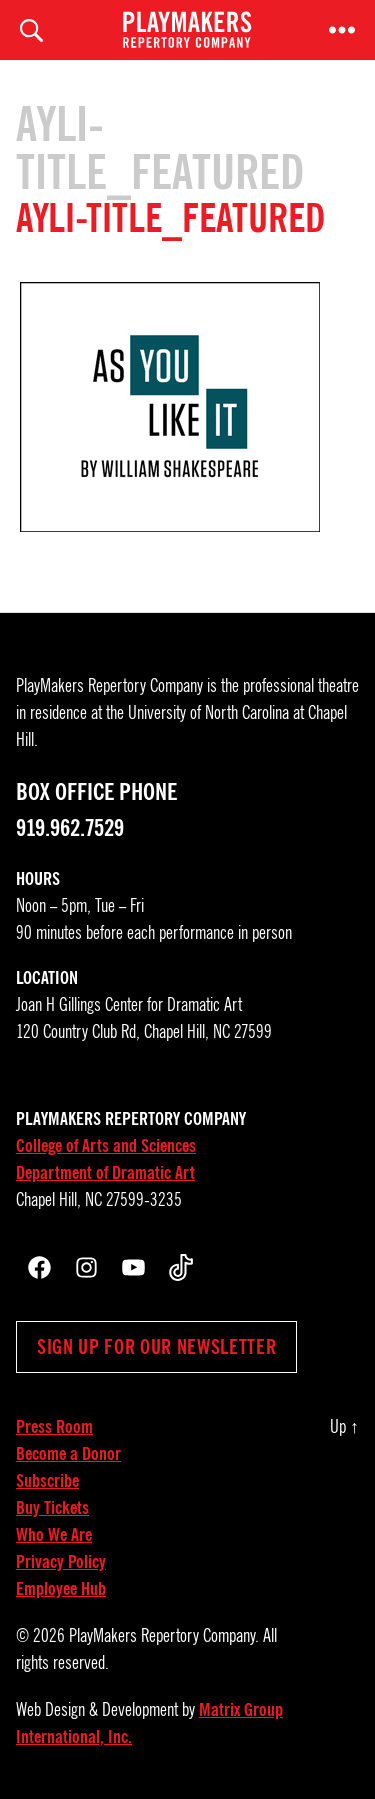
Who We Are (54, 1535)
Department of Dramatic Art (105, 1173)
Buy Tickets (52, 1508)
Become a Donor (68, 1454)
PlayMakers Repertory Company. (164, 1636)
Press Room (54, 1427)
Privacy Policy (61, 1562)
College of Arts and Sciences (106, 1146)
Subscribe (47, 1481)
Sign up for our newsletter (156, 1347)
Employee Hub (61, 1589)
